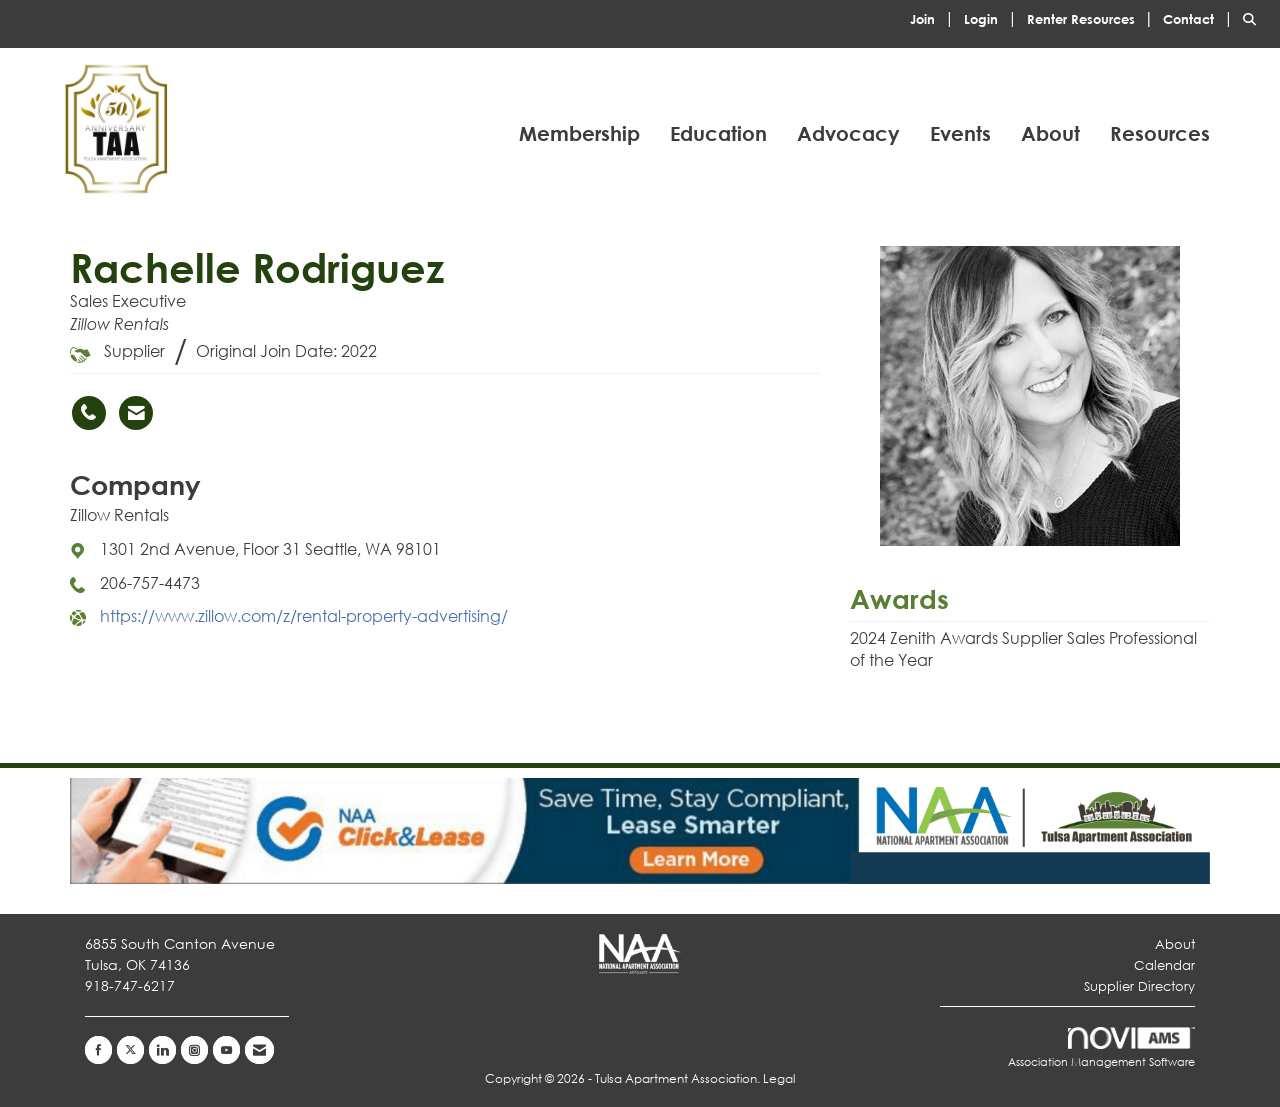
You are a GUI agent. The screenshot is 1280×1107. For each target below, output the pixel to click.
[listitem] (935, 17)
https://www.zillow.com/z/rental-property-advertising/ (304, 615)
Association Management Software (1101, 1048)
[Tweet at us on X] (130, 1050)
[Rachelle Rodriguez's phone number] (89, 413)
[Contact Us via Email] (259, 1050)
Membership (579, 133)
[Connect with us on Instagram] (194, 1050)
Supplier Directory (1139, 986)
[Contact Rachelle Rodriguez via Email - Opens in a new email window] (136, 413)
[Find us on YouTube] (226, 1050)
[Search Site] (1254, 17)
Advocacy (848, 133)
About (1050, 133)
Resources (1160, 133)
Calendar (1164, 965)
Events (960, 133)
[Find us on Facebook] (98, 1050)
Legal (779, 1078)
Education (718, 133)
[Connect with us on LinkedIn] (162, 1050)
